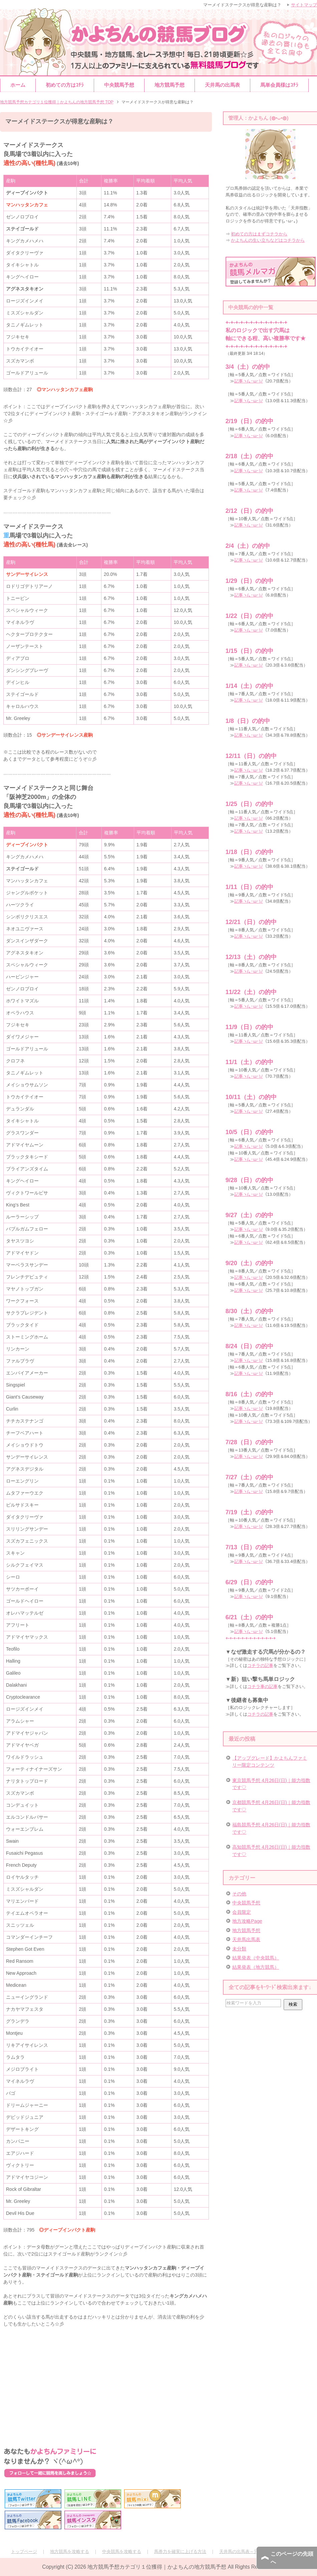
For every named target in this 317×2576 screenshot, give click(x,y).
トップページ (24, 2551)
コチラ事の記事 (262, 1686)
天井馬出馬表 (246, 1939)
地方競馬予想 (169, 85)
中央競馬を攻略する (121, 2551)
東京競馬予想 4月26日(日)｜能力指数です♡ (271, 1784)
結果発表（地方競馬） (255, 1967)
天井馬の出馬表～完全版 (243, 2551)
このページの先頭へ (292, 2557)
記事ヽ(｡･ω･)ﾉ (248, 380)
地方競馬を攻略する (69, 2551)
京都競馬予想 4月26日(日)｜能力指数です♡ (271, 1806)
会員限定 (241, 1912)
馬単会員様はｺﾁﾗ (279, 85)
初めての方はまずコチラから (259, 233)
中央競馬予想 (119, 85)
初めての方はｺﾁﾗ (65, 85)
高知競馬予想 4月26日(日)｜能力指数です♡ (271, 1850)
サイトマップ (304, 4)
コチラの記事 (260, 1665)
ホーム (17, 85)
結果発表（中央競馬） (255, 1957)
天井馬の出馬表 (222, 85)
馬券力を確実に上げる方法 (180, 2551)
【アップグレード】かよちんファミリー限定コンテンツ (269, 1761)
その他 (239, 1893)
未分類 (239, 1948)
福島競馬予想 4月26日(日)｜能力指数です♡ (271, 1828)
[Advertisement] (106, 2381)
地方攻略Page (247, 1921)
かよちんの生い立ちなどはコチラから (268, 240)
